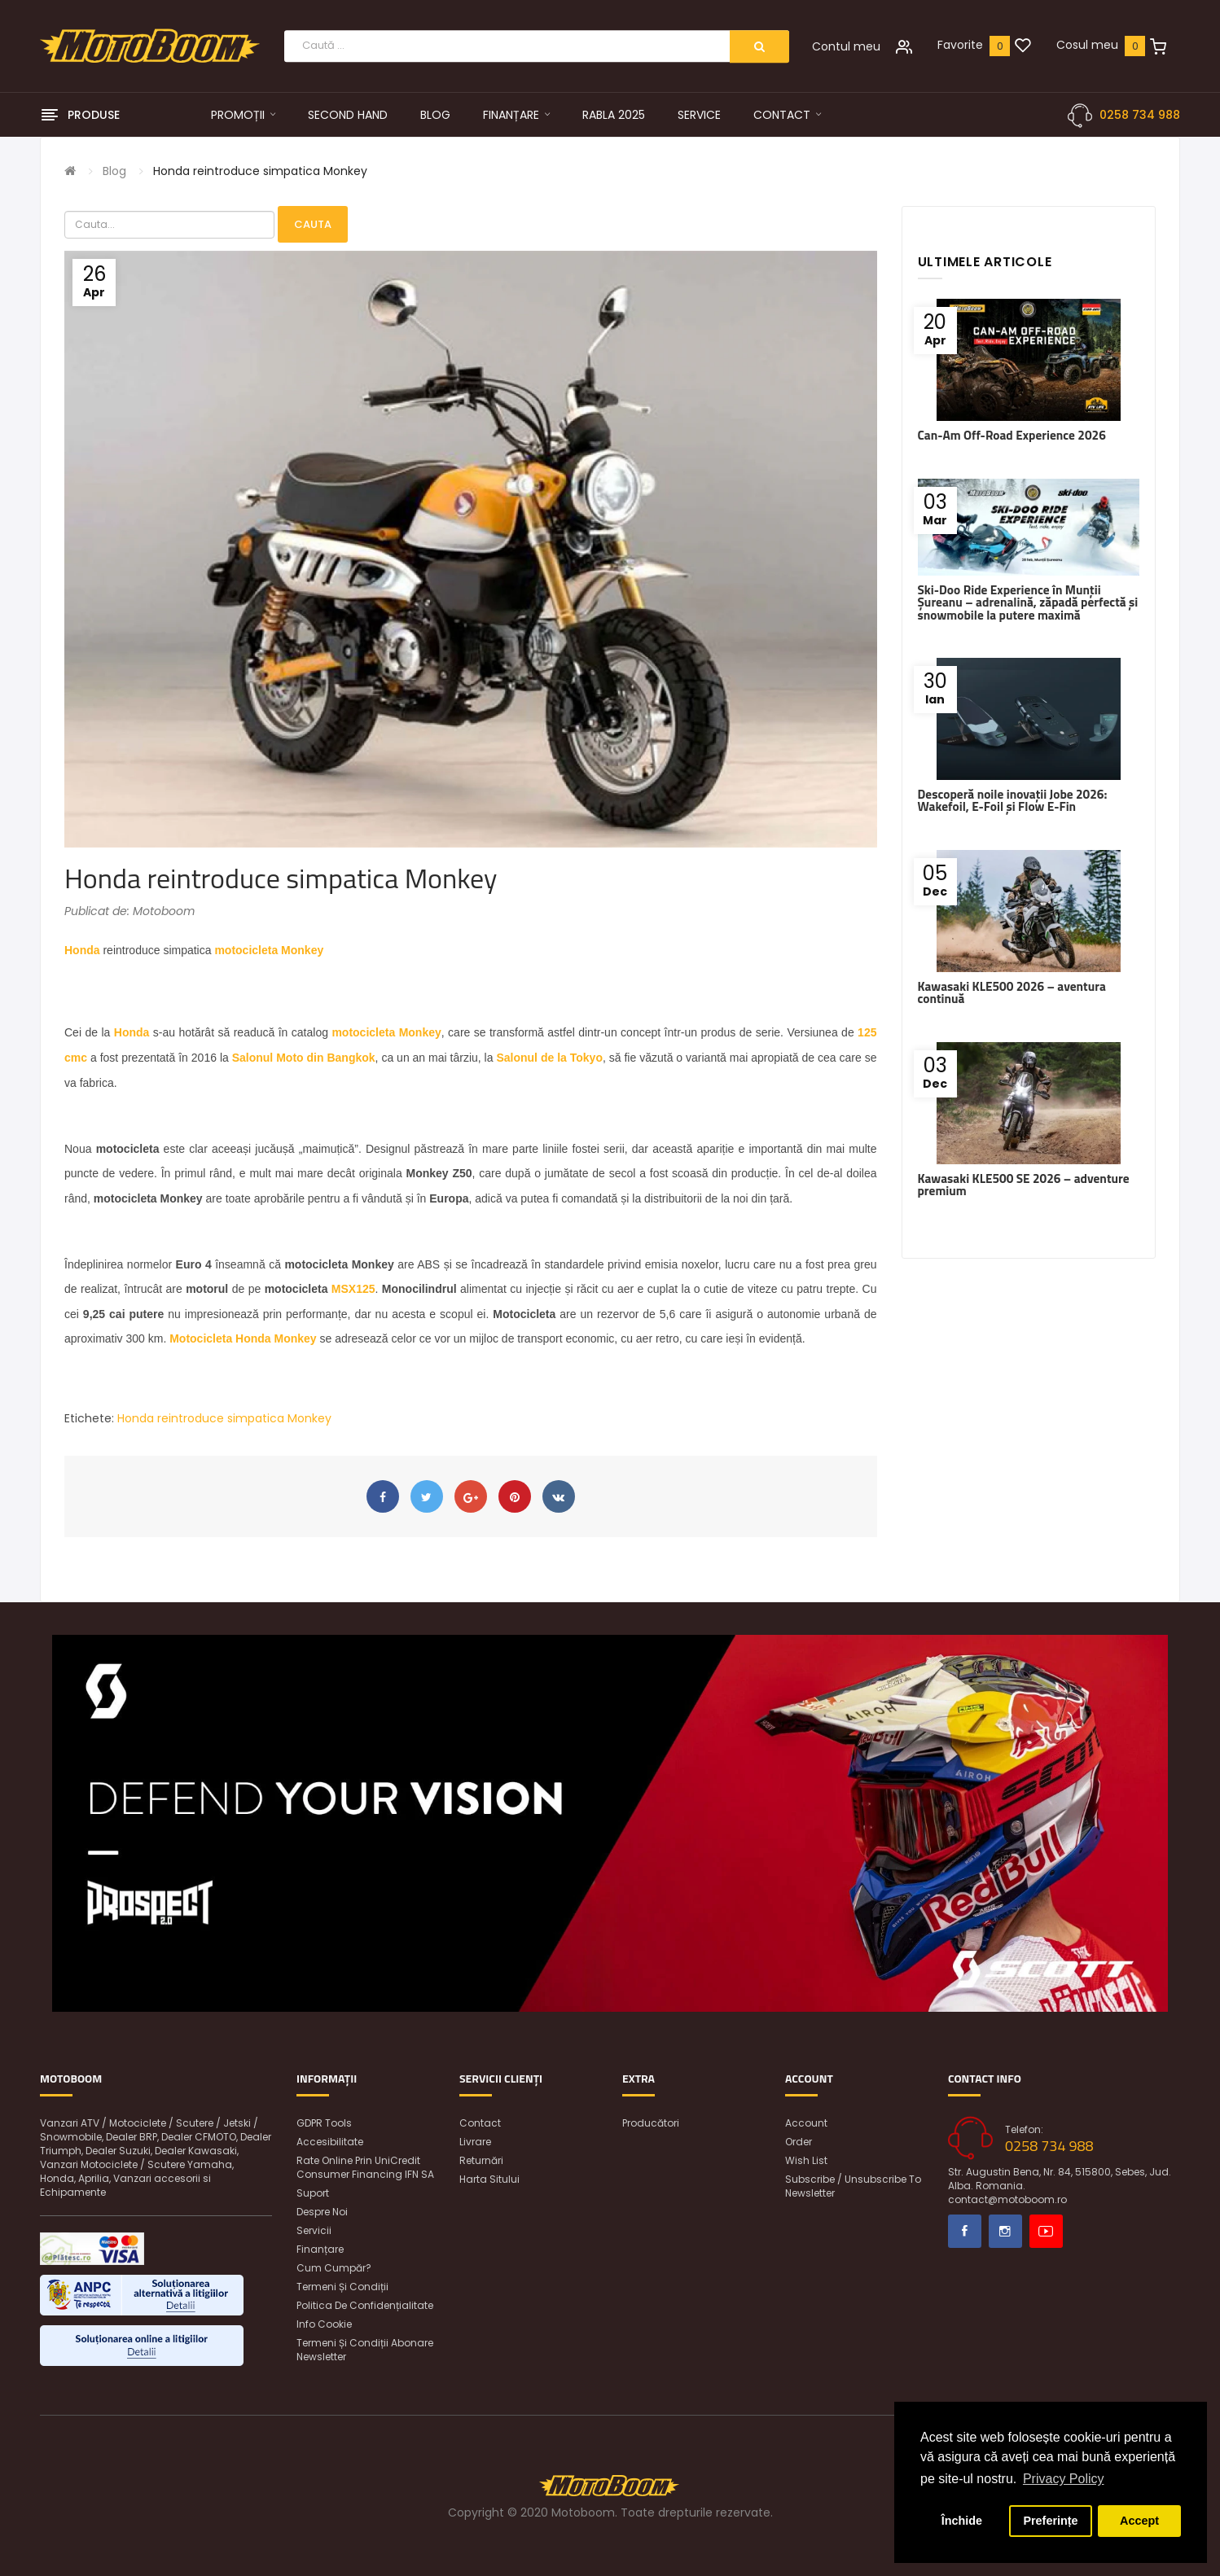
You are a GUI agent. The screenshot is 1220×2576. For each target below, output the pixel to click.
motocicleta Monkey (268, 950)
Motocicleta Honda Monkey (242, 1338)
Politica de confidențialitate (364, 2305)
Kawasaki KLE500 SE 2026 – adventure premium (1024, 1184)
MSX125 (353, 1288)
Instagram (1005, 2231)
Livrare (475, 2142)
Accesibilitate (329, 2142)
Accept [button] (1139, 2520)
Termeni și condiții (342, 2286)
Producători (650, 2123)
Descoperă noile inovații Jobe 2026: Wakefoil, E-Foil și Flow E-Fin (1013, 800)
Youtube (1046, 2231)
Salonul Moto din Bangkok (303, 1057)
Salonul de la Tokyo (549, 1057)
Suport (312, 2193)
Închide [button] (961, 2520)
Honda (82, 950)
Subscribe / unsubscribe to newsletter (853, 2186)
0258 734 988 (1139, 115)
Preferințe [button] (1050, 2520)
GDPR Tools (324, 2123)
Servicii (313, 2230)
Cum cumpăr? (333, 2268)
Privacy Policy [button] (1063, 2479)
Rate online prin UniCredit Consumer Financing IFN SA (365, 2167)
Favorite (960, 45)
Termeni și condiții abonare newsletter (364, 2350)
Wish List (806, 2160)
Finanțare (320, 2249)
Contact (480, 2123)
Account (806, 2123)
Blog (114, 171)
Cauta (312, 224)
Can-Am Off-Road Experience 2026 (1012, 435)
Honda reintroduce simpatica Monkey (260, 171)
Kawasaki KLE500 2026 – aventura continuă (1012, 992)
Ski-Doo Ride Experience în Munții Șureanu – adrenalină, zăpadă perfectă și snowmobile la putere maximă (1028, 602)
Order (798, 2142)
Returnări (481, 2160)
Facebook (964, 2231)
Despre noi (322, 2212)
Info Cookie (324, 2324)
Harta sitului (489, 2179)
